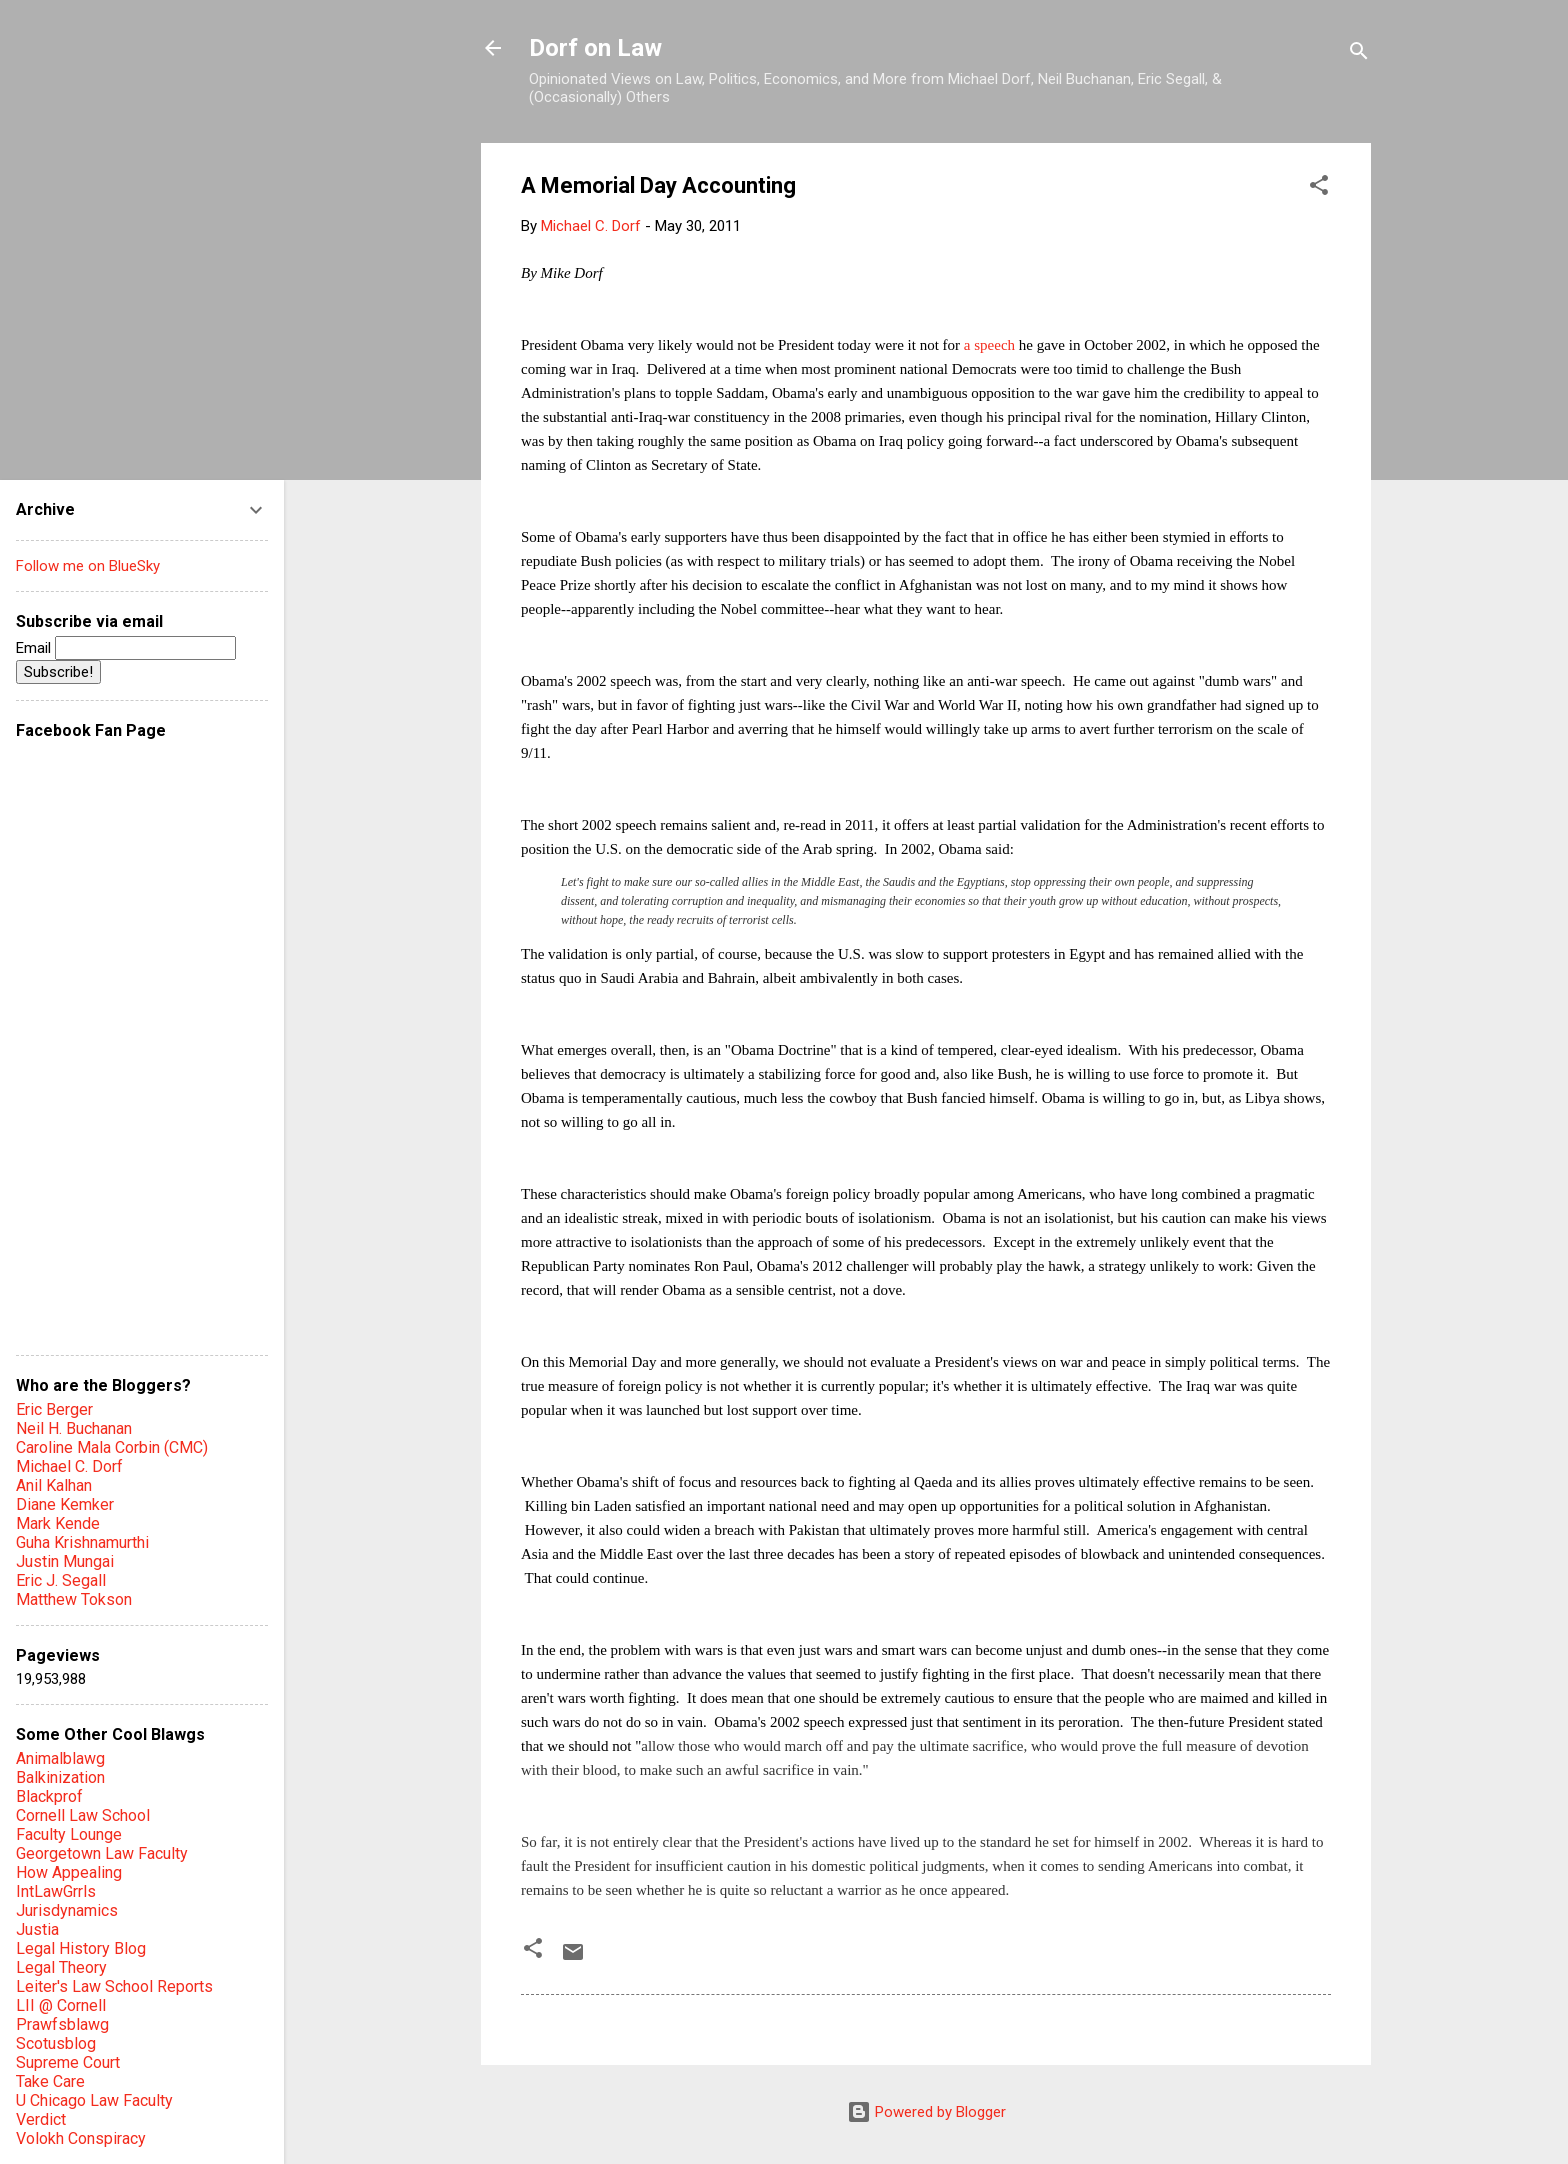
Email (126, 648)
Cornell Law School (83, 1815)
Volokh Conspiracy (81, 2138)
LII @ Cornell (61, 2005)
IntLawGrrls (56, 1891)
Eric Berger (54, 1409)
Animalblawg (60, 1758)
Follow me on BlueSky (88, 566)
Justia (37, 1929)
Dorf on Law (595, 48)
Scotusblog (56, 2043)
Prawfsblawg (62, 2024)
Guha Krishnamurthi (82, 1542)
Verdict (41, 2119)
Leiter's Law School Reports (114, 1986)
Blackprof (49, 1796)
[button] (1319, 188)
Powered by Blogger (926, 2112)
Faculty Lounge (69, 1834)
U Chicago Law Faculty (94, 2100)
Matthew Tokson (74, 1599)
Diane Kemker (65, 1504)
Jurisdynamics (67, 1910)
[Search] (1359, 54)
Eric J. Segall (61, 1580)
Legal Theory (61, 1967)
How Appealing (69, 1872)
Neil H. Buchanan (74, 1428)
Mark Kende (58, 1523)
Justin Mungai (65, 1561)
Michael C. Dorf (69, 1466)
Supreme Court (68, 2062)
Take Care (50, 2081)
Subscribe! (58, 672)
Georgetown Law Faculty (102, 1853)
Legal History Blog (81, 1948)
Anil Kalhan (54, 1485)
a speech (989, 345)
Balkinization (60, 1777)
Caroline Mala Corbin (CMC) (112, 1447)
